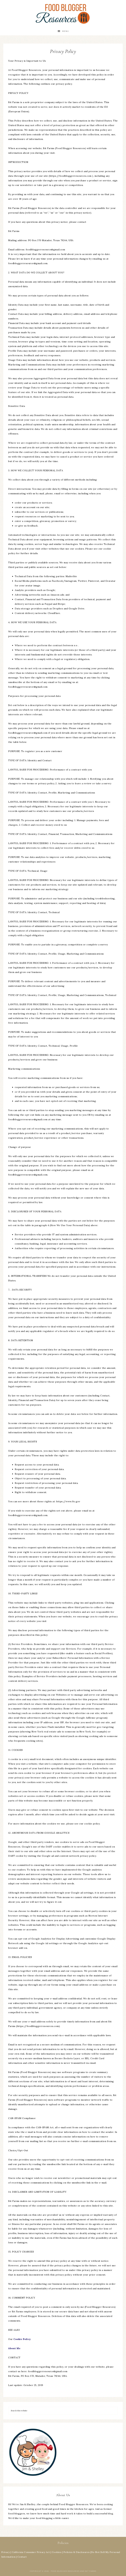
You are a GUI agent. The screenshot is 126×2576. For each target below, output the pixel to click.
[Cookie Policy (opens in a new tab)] (22, 2339)
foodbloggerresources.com (63, 13)
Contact (22, 2556)
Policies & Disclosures (77, 2552)
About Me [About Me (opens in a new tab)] (14, 2348)
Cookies (57, 2552)
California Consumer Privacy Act (31, 2552)
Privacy (5, 2552)
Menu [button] (65, 31)
